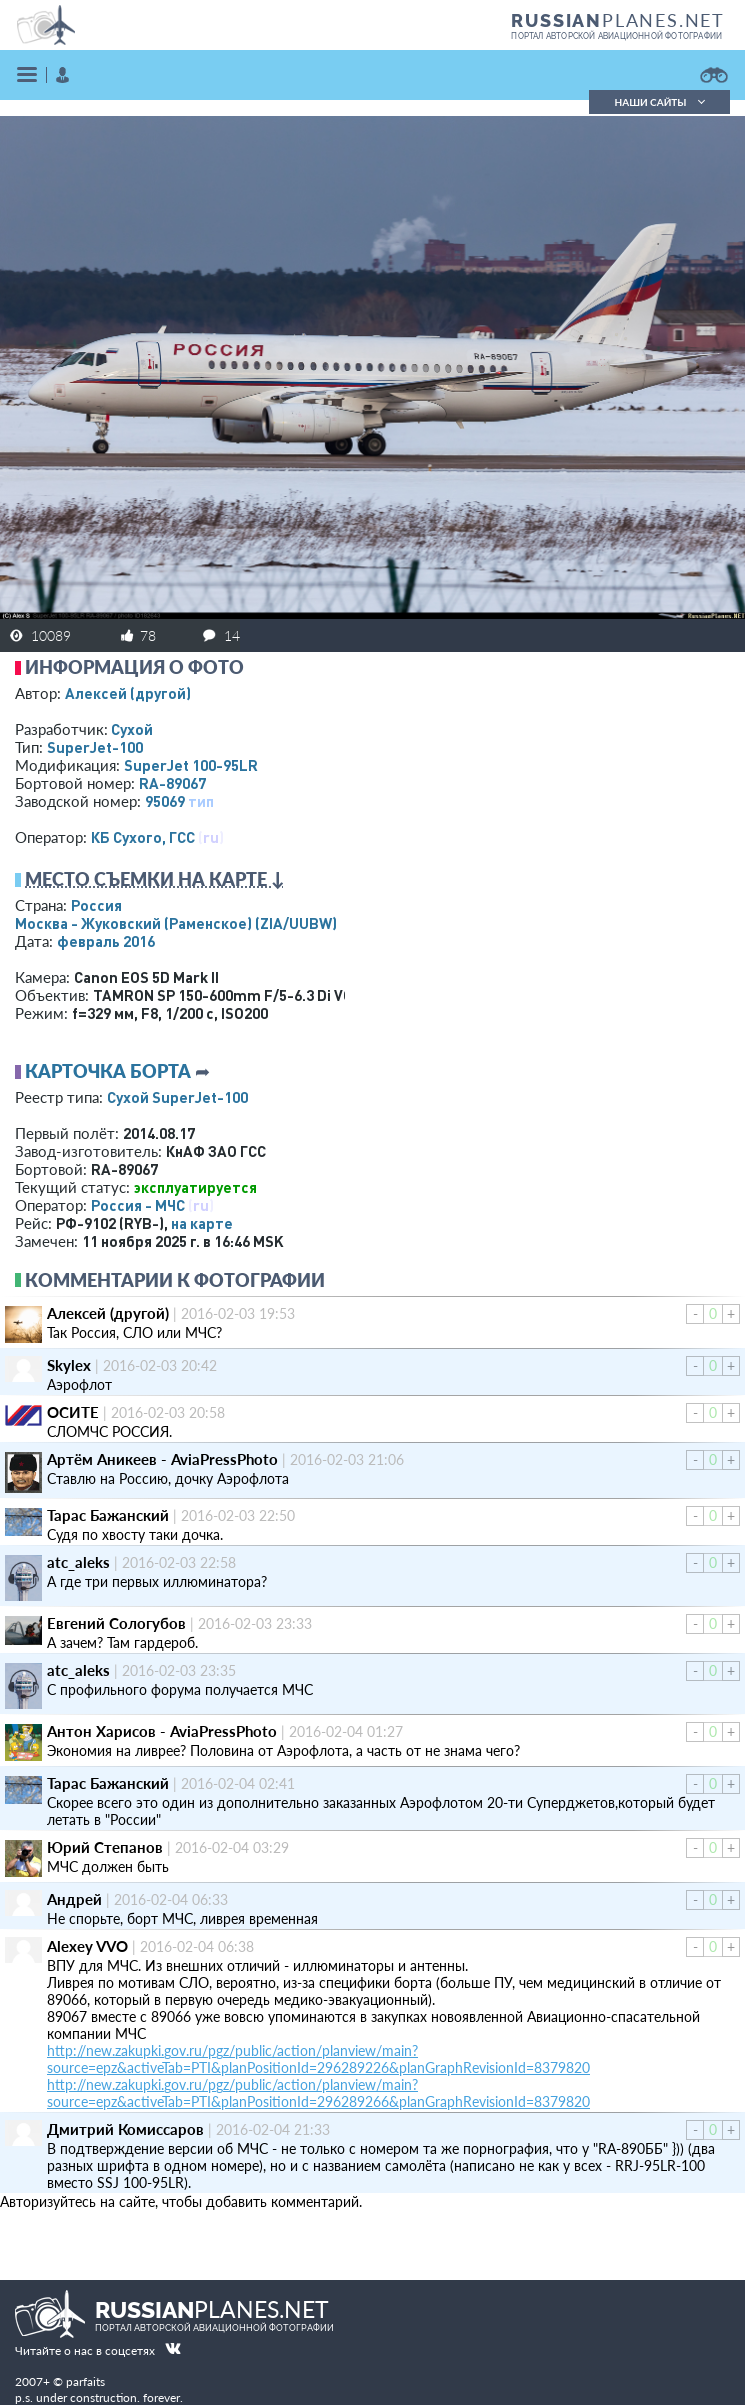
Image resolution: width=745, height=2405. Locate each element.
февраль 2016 (106, 941)
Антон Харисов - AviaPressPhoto (162, 1731)
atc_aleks (78, 1562)
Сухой (132, 729)
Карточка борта (108, 1071)
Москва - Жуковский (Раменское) (176, 923)
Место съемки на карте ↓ (155, 879)
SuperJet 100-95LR (191, 765)
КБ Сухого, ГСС (143, 837)
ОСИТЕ (73, 1412)
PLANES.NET (618, 20)
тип (201, 801)
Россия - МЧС (138, 1205)
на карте (202, 1223)
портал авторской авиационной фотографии (616, 36)
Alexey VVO (87, 1946)
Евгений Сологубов (116, 1623)
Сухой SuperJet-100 (177, 1097)
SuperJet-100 (95, 747)
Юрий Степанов (105, 1847)
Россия (96, 905)
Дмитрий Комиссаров (125, 2129)
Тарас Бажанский (108, 1515)
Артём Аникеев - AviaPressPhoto (162, 1459)
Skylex (69, 1365)
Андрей (74, 1899)
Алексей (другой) (128, 693)
